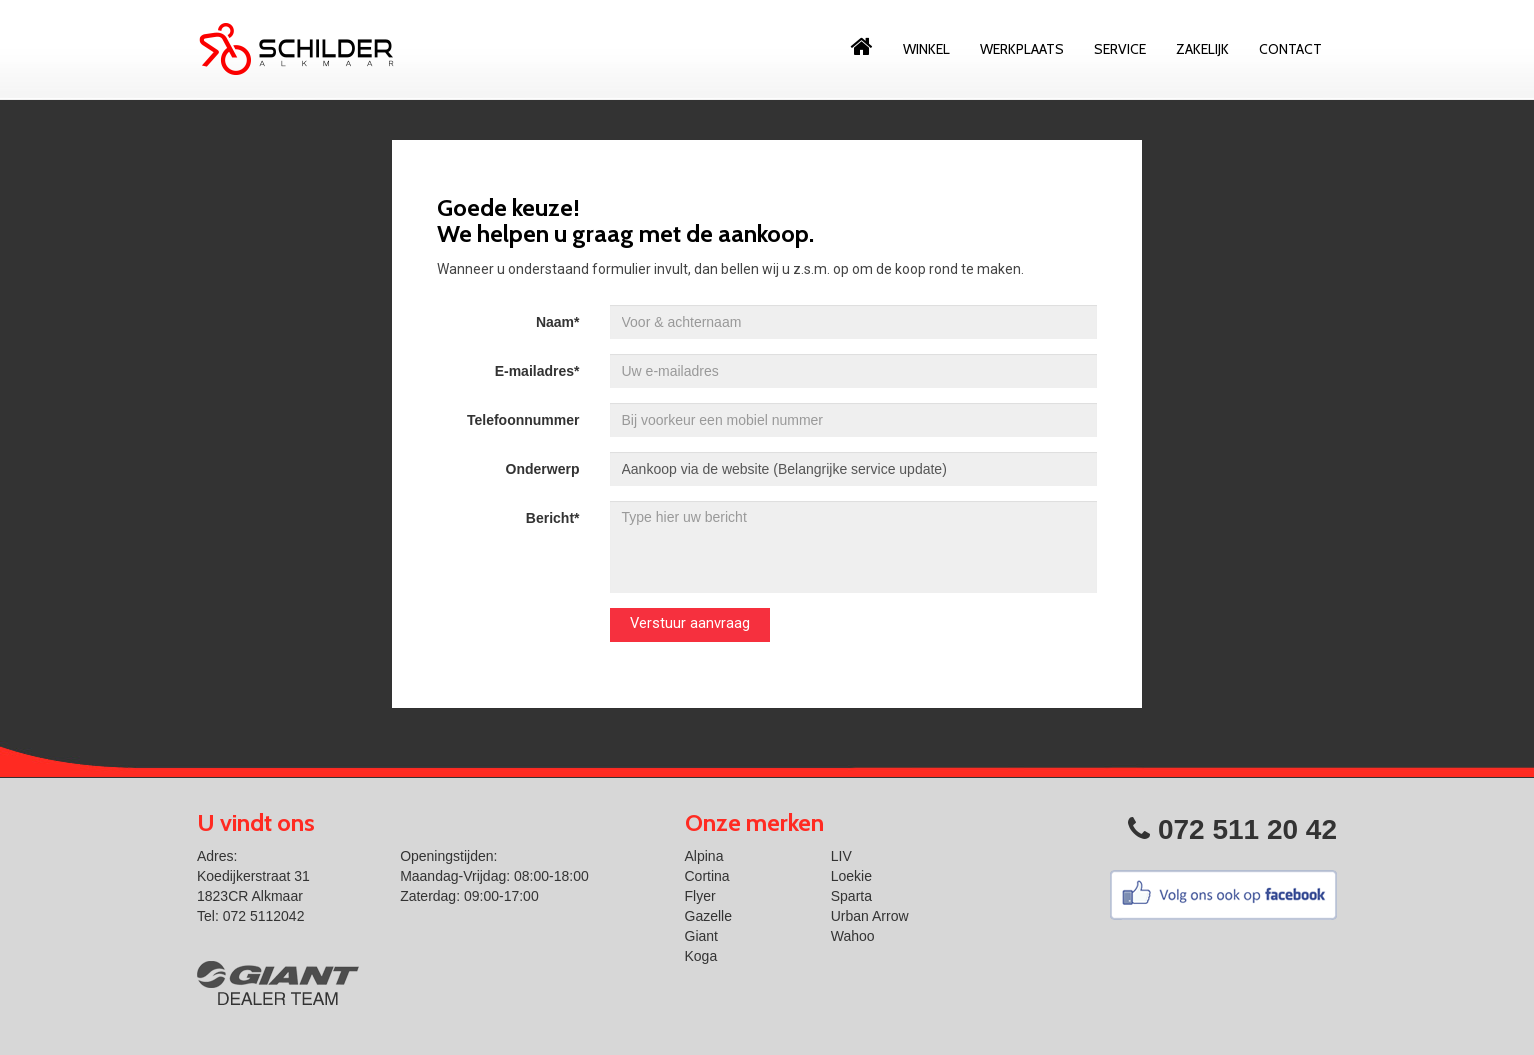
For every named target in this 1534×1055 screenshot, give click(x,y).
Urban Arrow (870, 916)
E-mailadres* (537, 371)
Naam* (558, 322)
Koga (701, 956)
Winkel (926, 49)
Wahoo (853, 936)
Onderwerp (543, 469)
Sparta (851, 896)
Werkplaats (1022, 49)
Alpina (704, 856)
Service (1120, 49)
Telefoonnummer (523, 420)
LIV (841, 856)
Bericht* (553, 518)
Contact (1290, 49)
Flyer (700, 896)
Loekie (851, 876)
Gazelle (708, 916)
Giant (701, 936)
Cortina (707, 876)
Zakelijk (1202, 49)
